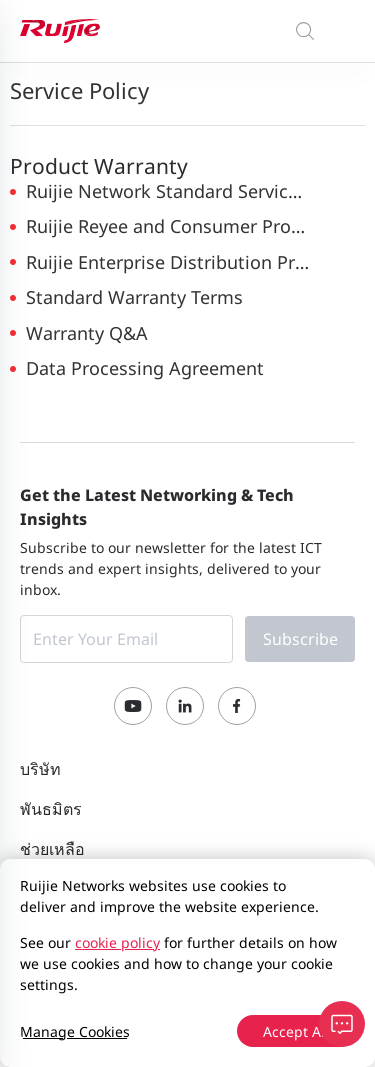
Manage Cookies (75, 1031)
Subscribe (300, 639)
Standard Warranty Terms (134, 297)
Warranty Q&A (87, 333)
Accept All (296, 1031)
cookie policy (117, 942)
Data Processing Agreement (145, 368)
